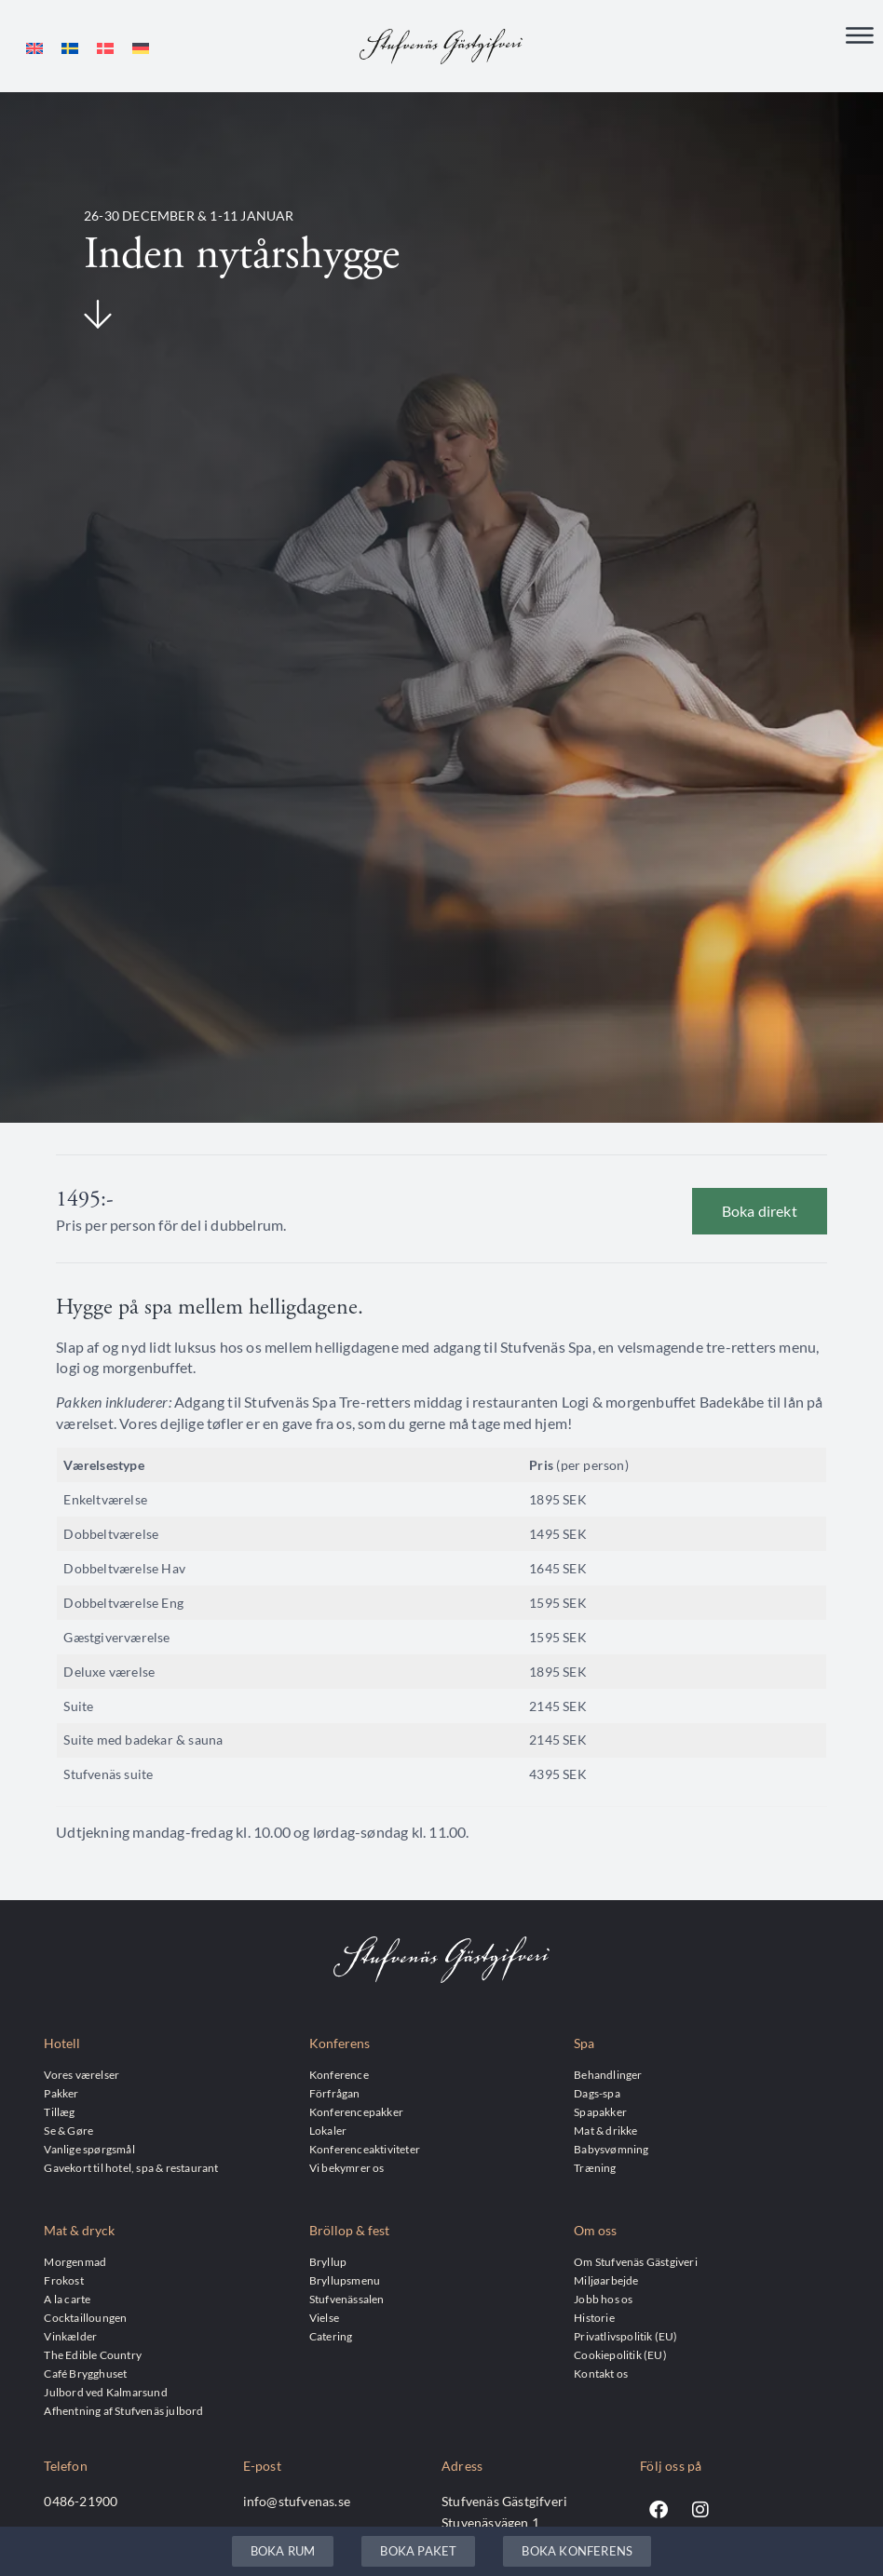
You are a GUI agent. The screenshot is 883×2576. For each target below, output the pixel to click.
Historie (594, 2317)
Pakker (61, 2092)
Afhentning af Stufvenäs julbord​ (123, 2410)
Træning (595, 2167)
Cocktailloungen (85, 2317)
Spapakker (600, 2111)
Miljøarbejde (606, 2279)
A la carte (67, 2298)
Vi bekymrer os (347, 2167)
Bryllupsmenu (344, 2279)
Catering (331, 2335)
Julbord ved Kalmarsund (105, 2391)
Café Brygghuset (85, 2373)
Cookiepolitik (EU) (620, 2354)
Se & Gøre (68, 2130)
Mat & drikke (605, 2130)
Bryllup (327, 2261)
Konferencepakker (356, 2111)
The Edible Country (93, 2354)
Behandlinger (608, 2074)
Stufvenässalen (347, 2298)
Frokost (63, 2279)
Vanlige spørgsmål (89, 2148)
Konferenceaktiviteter (364, 2148)
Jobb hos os (603, 2298)
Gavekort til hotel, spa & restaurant (131, 2167)
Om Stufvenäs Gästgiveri (636, 2261)
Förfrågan (334, 2092)
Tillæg (59, 2111)
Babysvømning (611, 2148)
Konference (339, 2074)
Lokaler (327, 2130)
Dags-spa (597, 2092)
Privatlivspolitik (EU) (625, 2335)
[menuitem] (34, 48)
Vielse (324, 2317)
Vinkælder (70, 2335)
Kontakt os (601, 2373)
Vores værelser (81, 2074)
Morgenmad (75, 2261)
